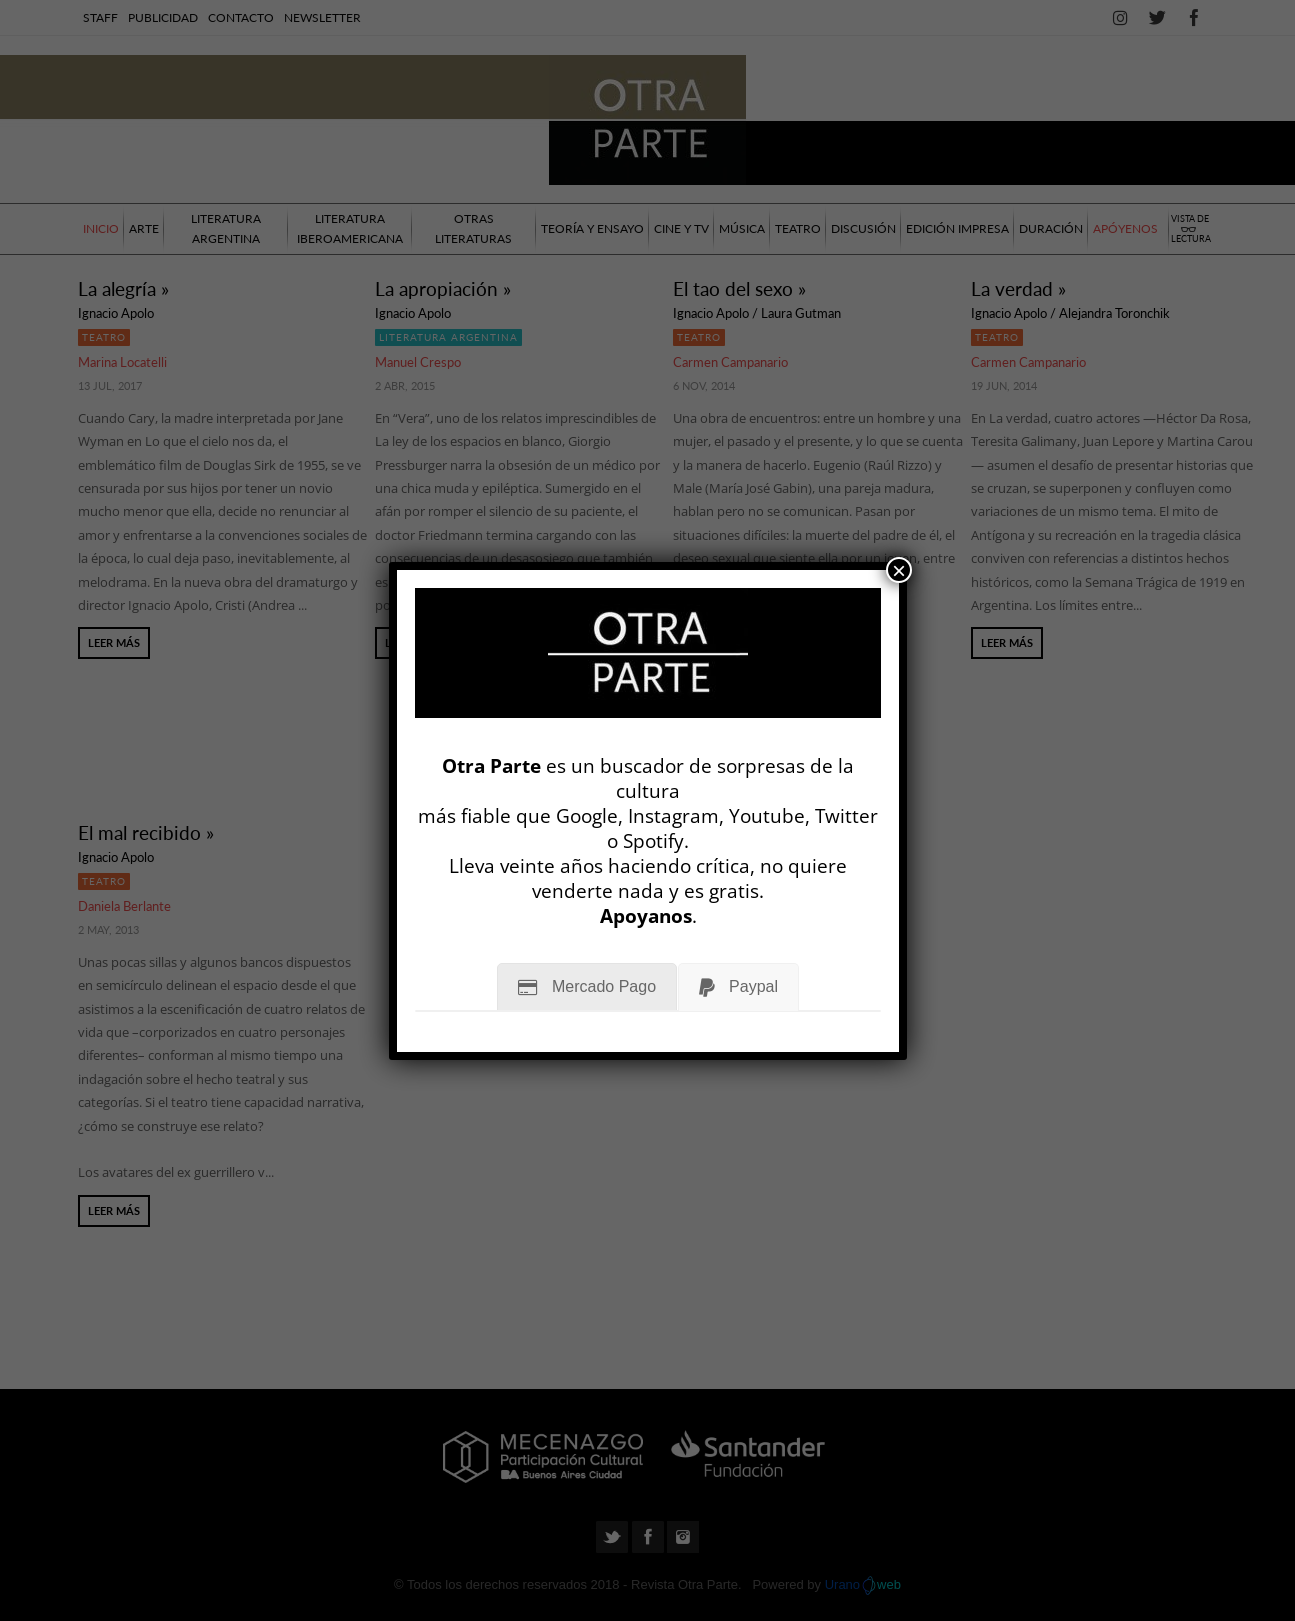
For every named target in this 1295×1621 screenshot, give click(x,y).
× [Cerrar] (899, 570)
